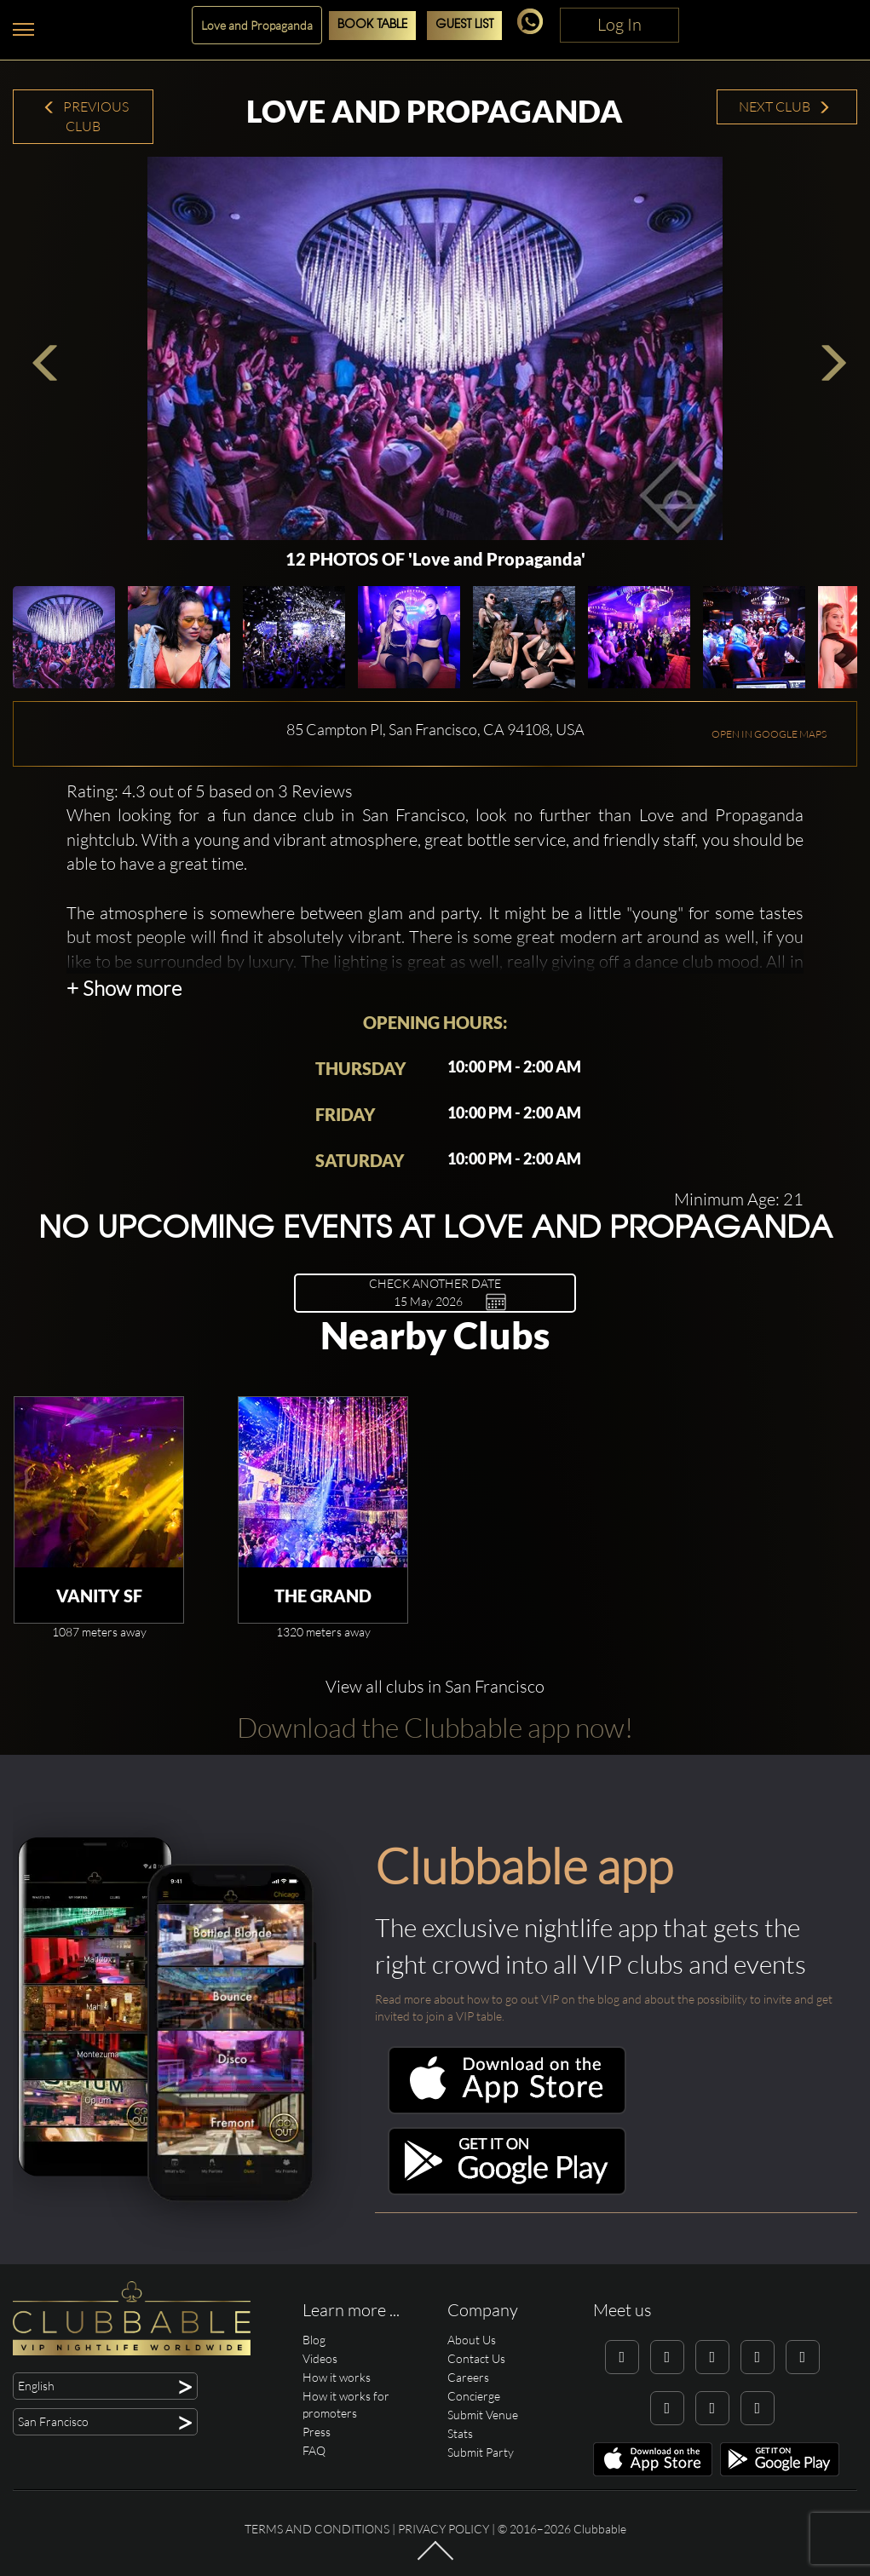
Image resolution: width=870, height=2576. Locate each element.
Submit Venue (482, 2414)
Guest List (464, 25)
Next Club (785, 106)
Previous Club (86, 116)
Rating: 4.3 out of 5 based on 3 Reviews (209, 791)
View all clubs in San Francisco (435, 1686)
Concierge (473, 2396)
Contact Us (476, 2358)
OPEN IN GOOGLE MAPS (769, 733)
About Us (471, 2339)
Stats (460, 2433)
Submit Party (480, 2452)
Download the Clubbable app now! (435, 1727)
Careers (468, 2377)
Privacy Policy (443, 2528)
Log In (619, 24)
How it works (336, 2377)
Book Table (372, 25)
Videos (319, 2358)
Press (316, 2431)
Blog (314, 2339)
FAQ (314, 2450)
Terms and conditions (317, 2528)
